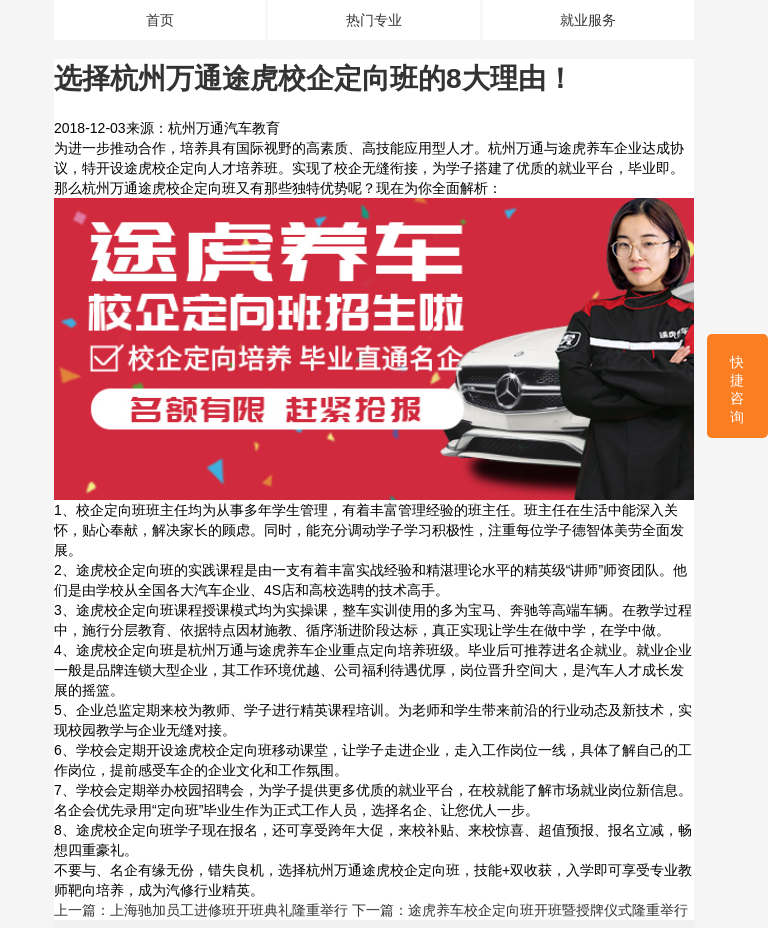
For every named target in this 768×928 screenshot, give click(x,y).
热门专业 (374, 20)
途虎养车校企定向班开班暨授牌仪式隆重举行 (548, 910)
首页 (160, 20)
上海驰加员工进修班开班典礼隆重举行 (229, 910)
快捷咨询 (737, 389)
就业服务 (588, 20)
